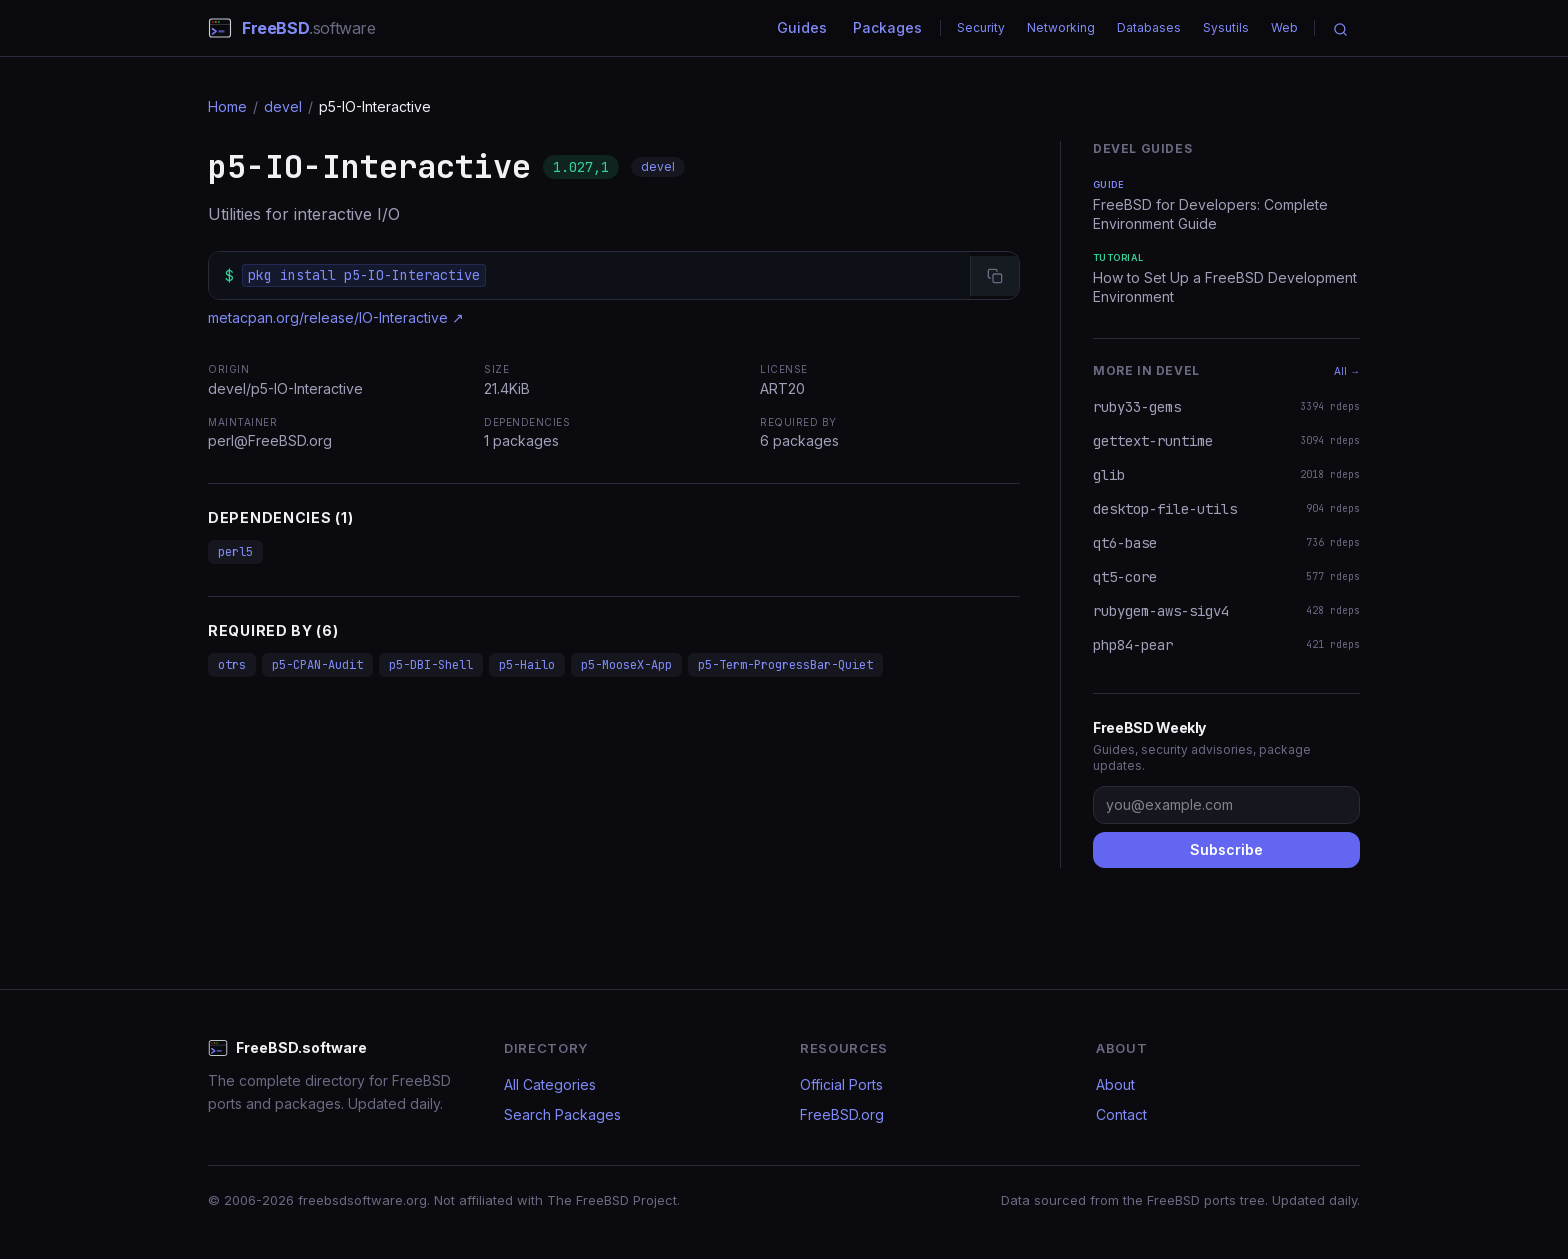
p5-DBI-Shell (431, 665)
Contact (1121, 1114)
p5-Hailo (527, 665)
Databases (1149, 27)
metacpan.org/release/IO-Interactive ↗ (336, 317)
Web (1284, 27)
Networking (1061, 27)
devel (283, 106)
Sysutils (1226, 27)
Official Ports (841, 1084)
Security (981, 27)
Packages (887, 27)
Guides (802, 27)
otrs (232, 665)
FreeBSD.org (842, 1114)
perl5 (235, 552)
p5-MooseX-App (626, 665)
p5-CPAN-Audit (317, 665)
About (1115, 1084)
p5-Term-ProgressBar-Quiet (785, 665)
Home (227, 106)
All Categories (550, 1084)
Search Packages (562, 1114)
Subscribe (1226, 849)
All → (1347, 371)
